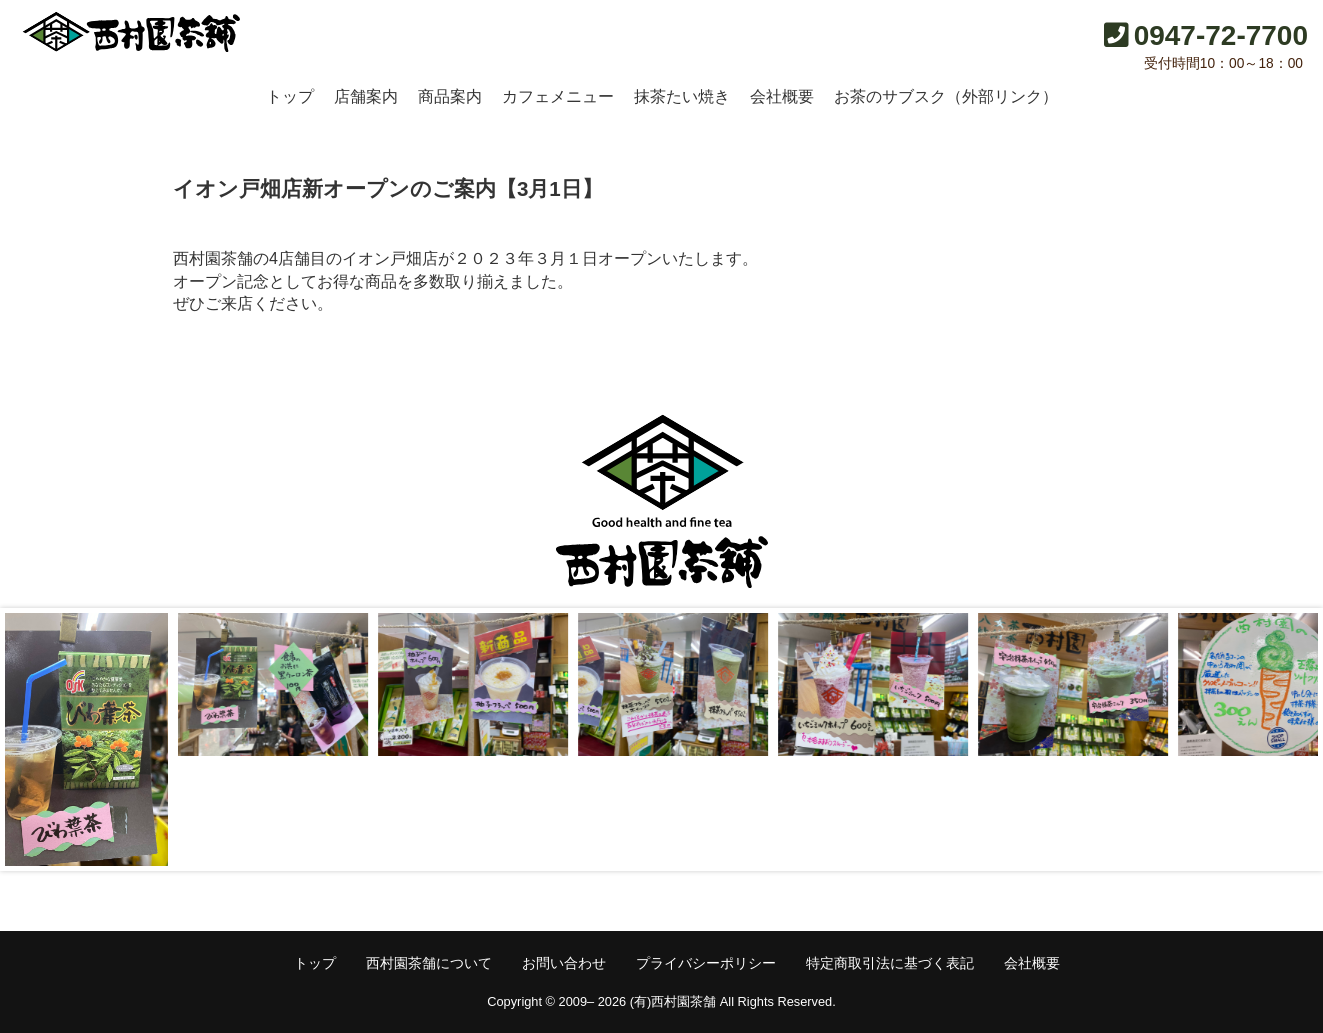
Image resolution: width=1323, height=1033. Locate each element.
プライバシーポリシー (706, 963)
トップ (290, 96)
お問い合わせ (564, 963)
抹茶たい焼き (682, 96)
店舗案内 (366, 96)
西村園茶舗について (429, 963)
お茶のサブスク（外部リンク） (946, 96)
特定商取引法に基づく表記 (890, 963)
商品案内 (450, 96)
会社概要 (782, 96)
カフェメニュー (558, 96)
